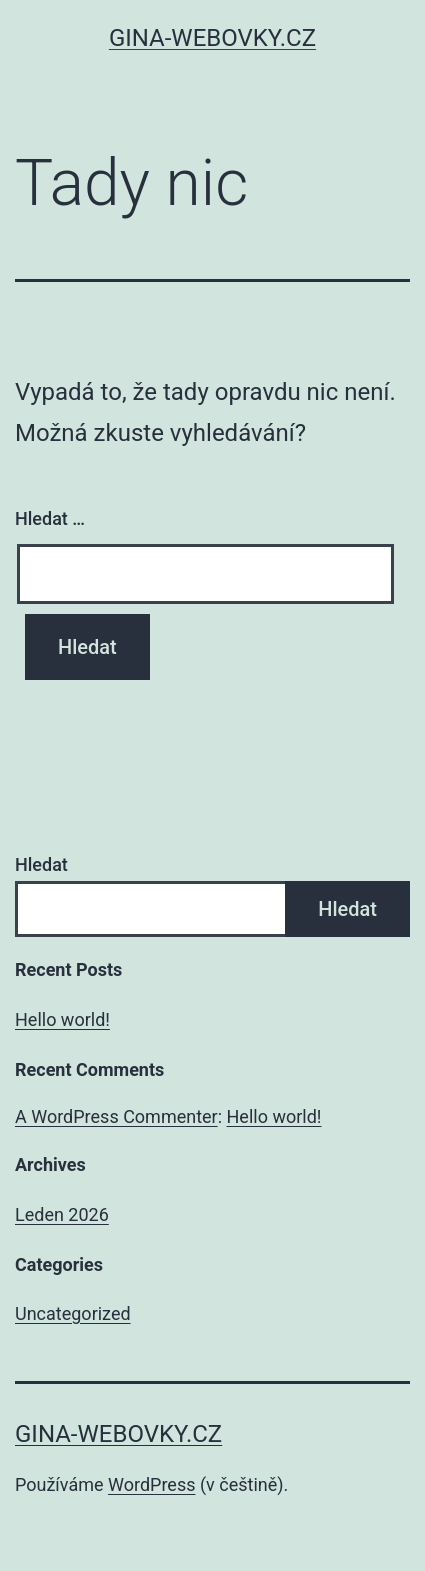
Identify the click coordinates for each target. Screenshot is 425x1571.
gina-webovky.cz (212, 38)
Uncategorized (73, 1313)
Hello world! (62, 1019)
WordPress (151, 1484)
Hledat (41, 864)
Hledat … (50, 518)
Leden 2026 (62, 1214)
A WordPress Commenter (116, 1116)
